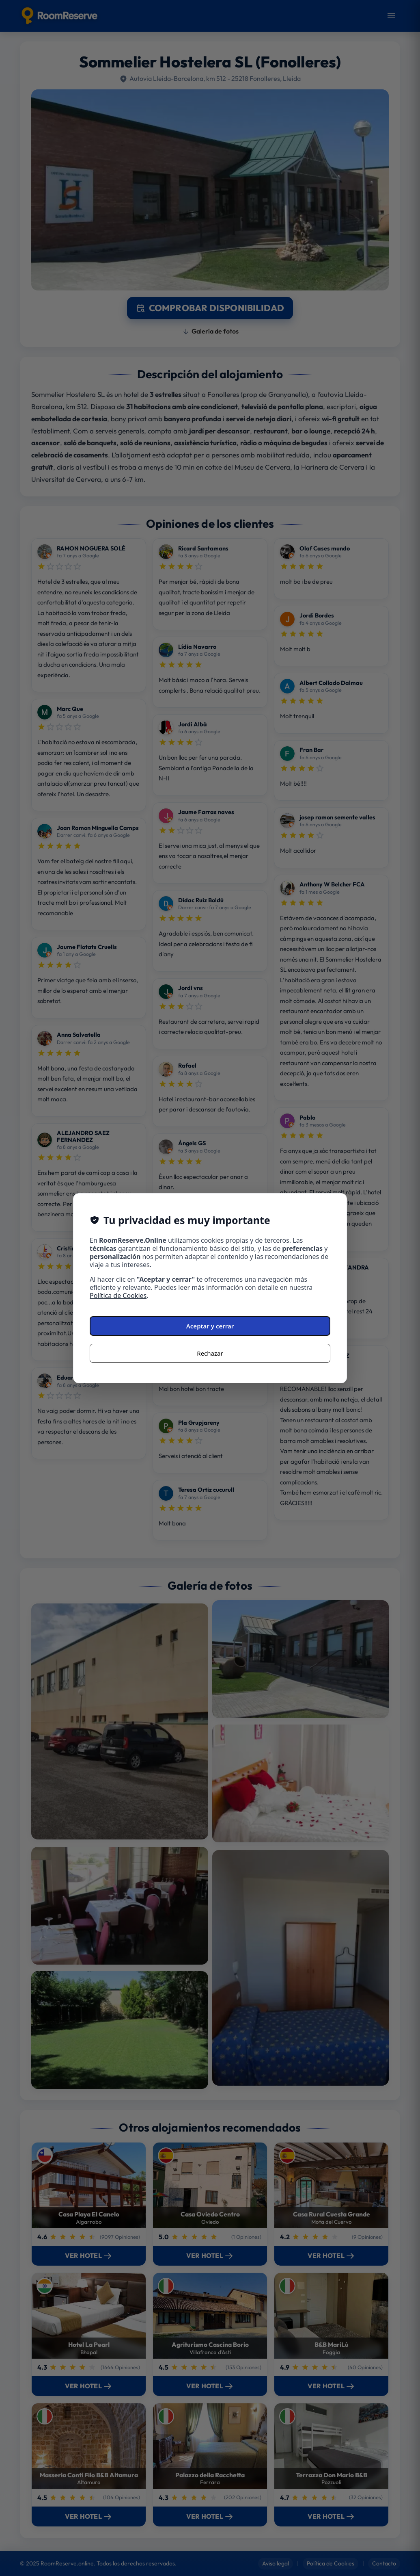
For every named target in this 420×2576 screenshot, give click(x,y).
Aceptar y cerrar (210, 1326)
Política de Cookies (118, 1295)
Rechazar (210, 1353)
